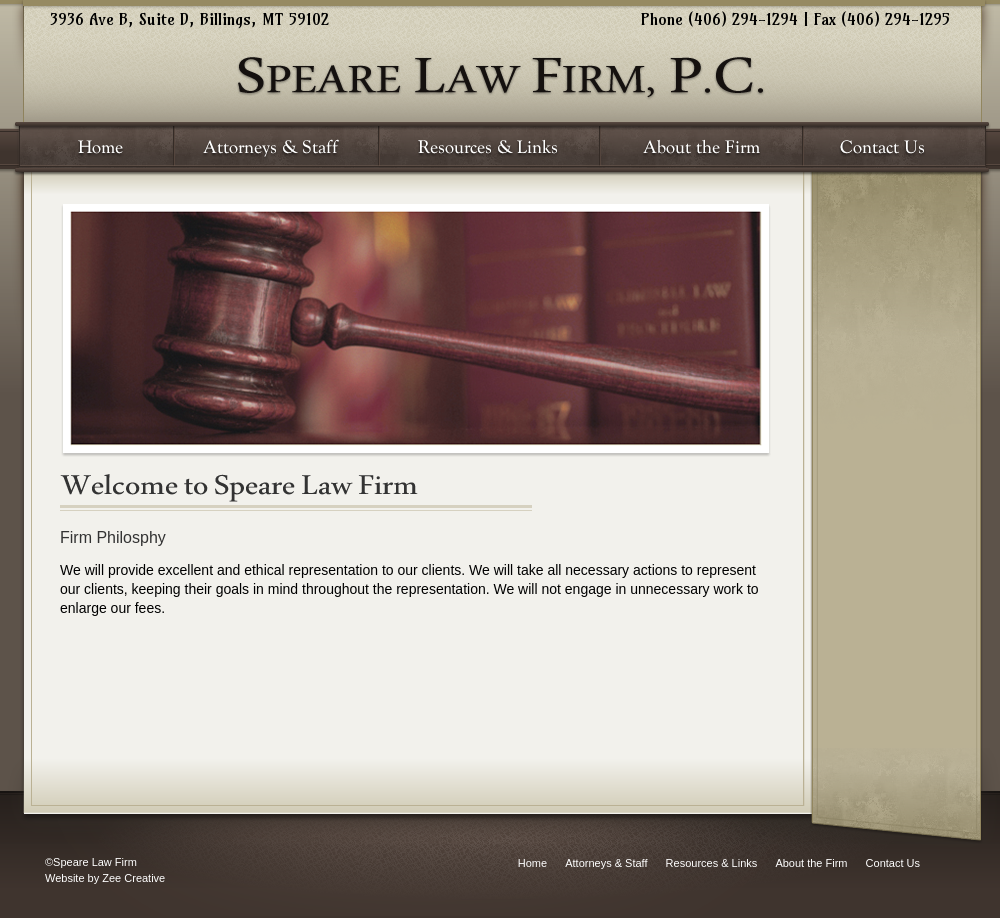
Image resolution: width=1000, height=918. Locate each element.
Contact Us (893, 863)
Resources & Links (712, 863)
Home (532, 863)
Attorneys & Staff (606, 863)
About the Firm (811, 863)
